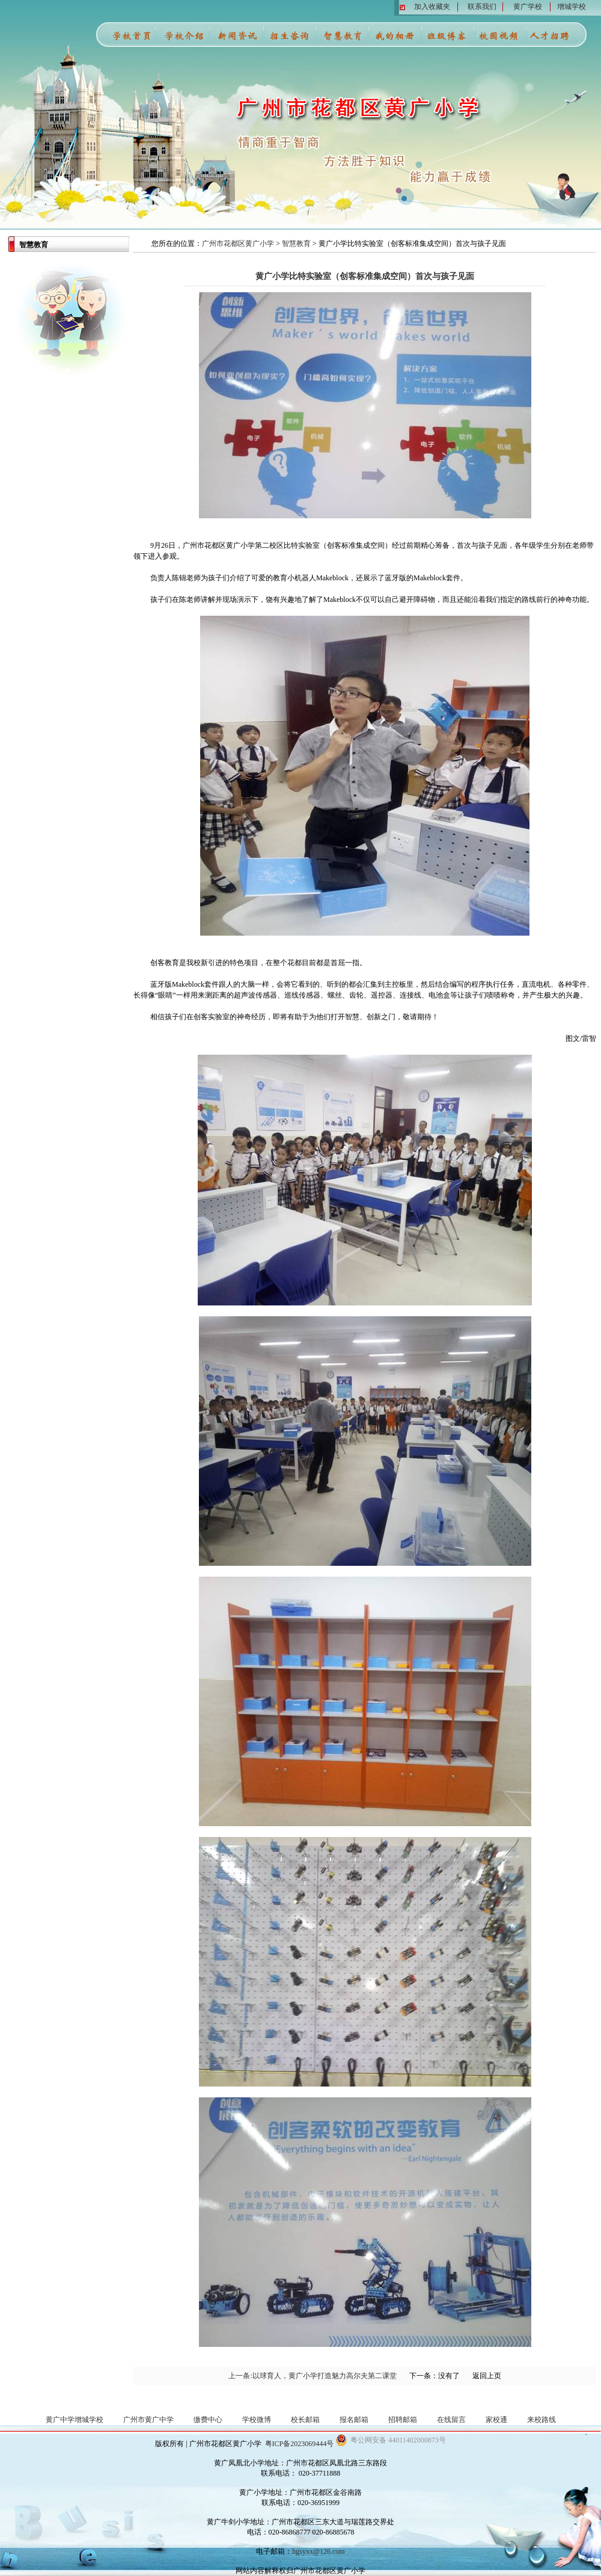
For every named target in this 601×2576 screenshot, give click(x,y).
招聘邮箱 (402, 2419)
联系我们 (482, 6)
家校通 (496, 2419)
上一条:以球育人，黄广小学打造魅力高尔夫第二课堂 (312, 2376)
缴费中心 (208, 2419)
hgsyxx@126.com (318, 2551)
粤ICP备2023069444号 (299, 2444)
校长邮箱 (305, 2419)
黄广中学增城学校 (74, 2419)
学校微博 (256, 2419)
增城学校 (571, 6)
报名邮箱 (354, 2419)
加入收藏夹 (432, 6)
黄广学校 (527, 6)
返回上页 (486, 2376)
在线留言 (451, 2419)
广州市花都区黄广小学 (238, 243)
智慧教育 (296, 243)
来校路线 (541, 2419)
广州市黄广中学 (148, 2419)
